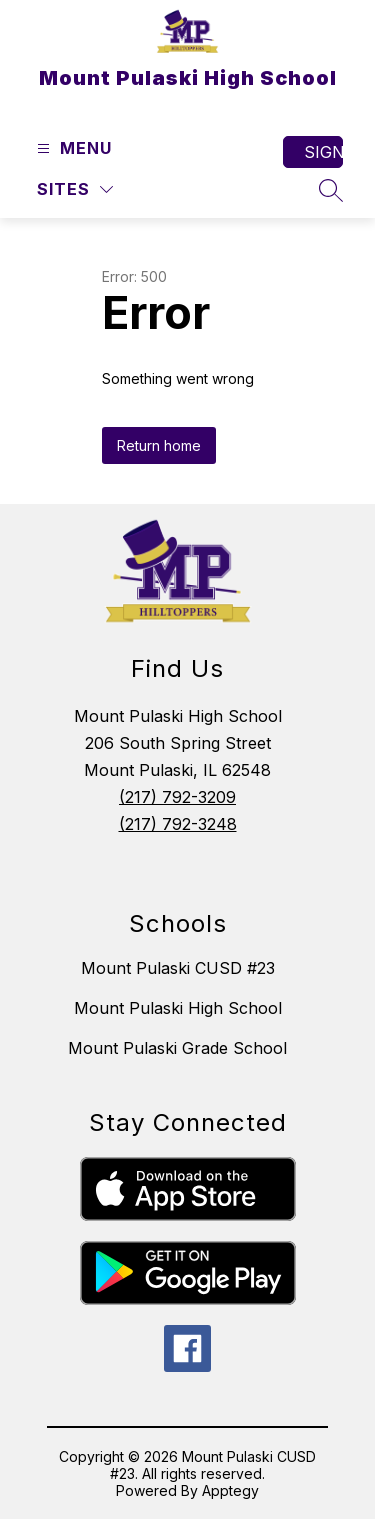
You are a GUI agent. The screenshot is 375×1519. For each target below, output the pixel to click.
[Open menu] (72, 148)
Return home (159, 445)
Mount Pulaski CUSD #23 (178, 968)
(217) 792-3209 (177, 797)
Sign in (323, 152)
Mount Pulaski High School (178, 1008)
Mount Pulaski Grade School (177, 1048)
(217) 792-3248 (178, 824)
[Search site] (331, 190)
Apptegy (230, 1490)
